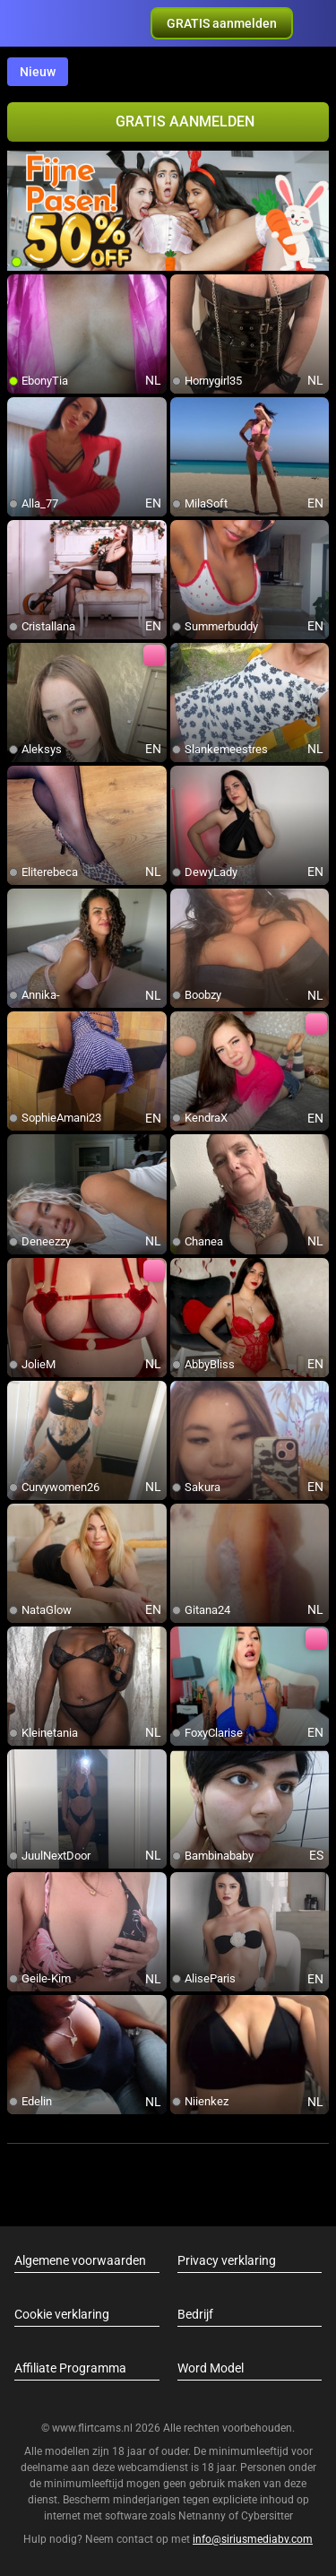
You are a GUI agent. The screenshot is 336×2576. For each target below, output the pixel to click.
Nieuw (38, 72)
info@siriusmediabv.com (253, 2539)
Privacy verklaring (226, 2260)
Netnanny (203, 2516)
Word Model (210, 2368)
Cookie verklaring (61, 2314)
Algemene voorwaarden (80, 2260)
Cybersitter (267, 2516)
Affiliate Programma (70, 2368)
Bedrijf (195, 2314)
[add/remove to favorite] (21, 288)
